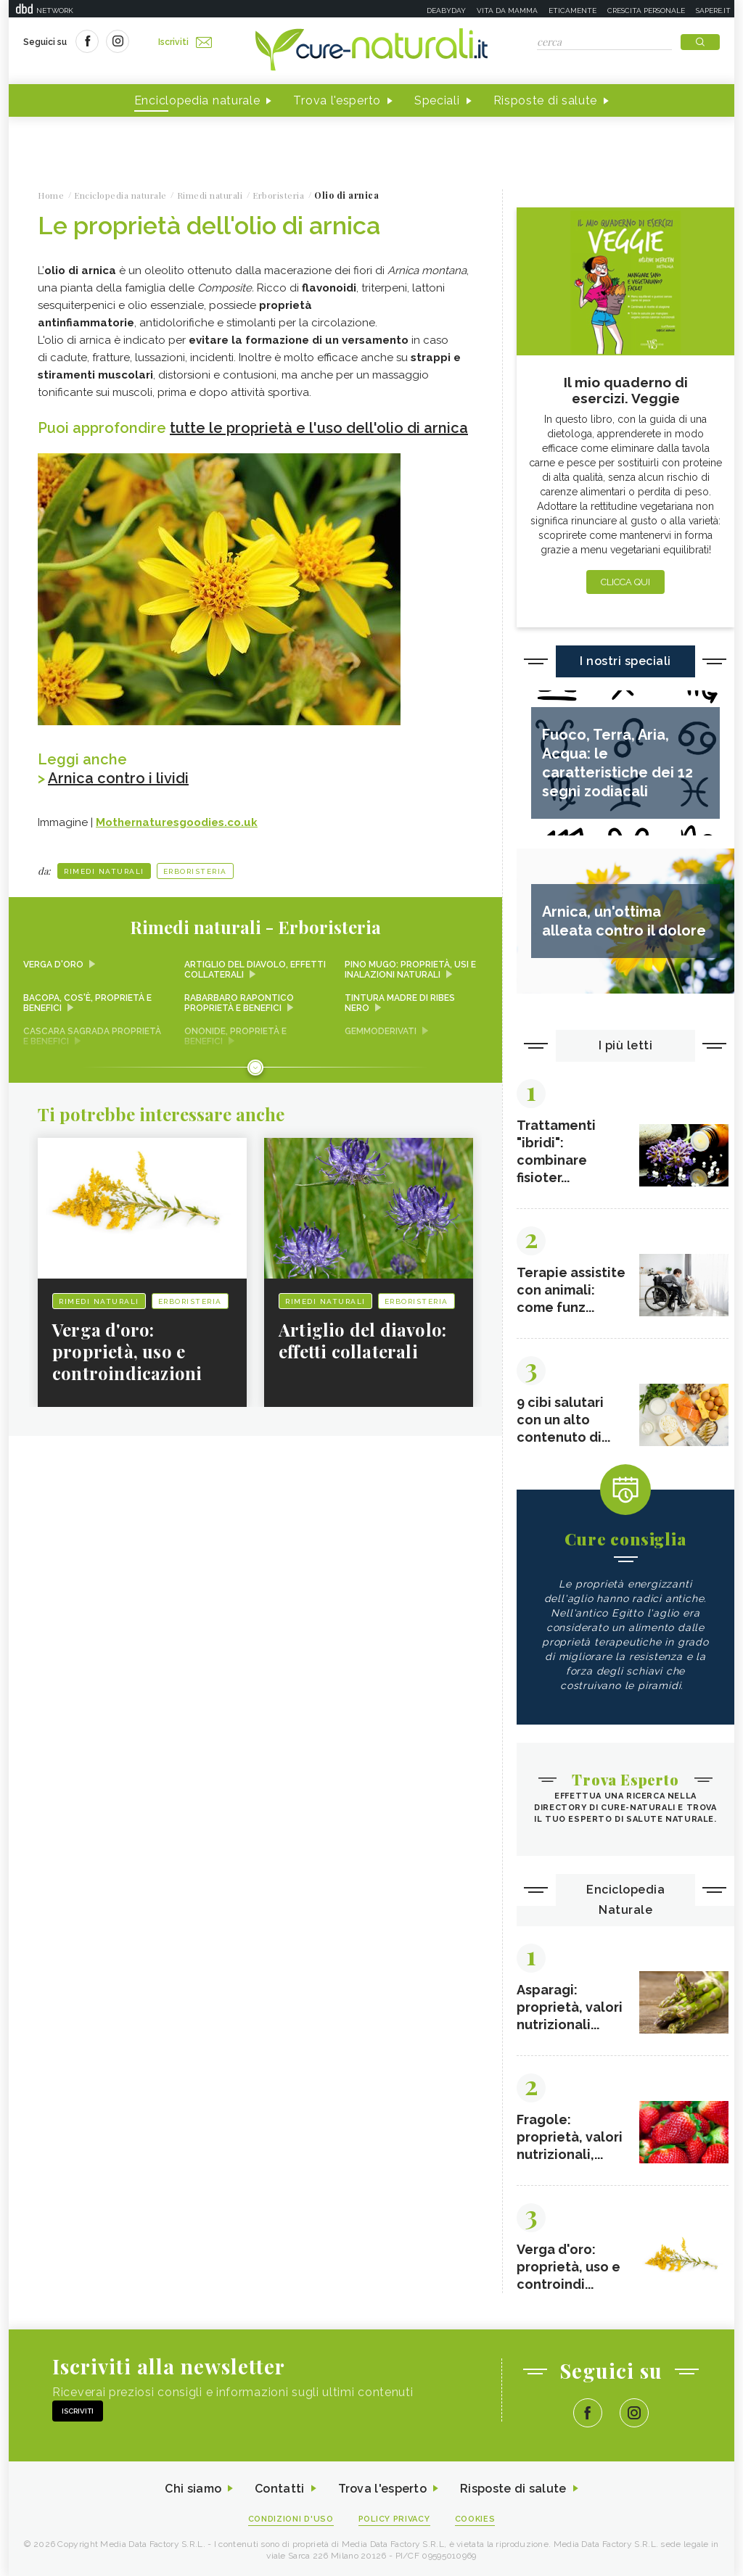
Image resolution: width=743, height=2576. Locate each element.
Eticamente (572, 11)
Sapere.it (713, 11)
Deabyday (446, 11)
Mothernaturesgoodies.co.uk (177, 822)
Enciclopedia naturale (197, 100)
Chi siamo (193, 2489)
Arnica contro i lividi (118, 778)
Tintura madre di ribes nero (400, 1003)
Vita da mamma (507, 11)
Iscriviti (185, 42)
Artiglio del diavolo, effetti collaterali (255, 969)
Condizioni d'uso (291, 2519)
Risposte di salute (545, 100)
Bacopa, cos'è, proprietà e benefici (87, 1003)
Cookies (475, 2519)
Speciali (437, 100)
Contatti (279, 2489)
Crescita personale (646, 11)
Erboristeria (195, 871)
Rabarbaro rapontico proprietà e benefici (239, 1003)
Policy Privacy (394, 2519)
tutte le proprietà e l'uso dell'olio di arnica (319, 428)
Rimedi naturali (104, 871)
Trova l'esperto (337, 100)
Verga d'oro (53, 964)
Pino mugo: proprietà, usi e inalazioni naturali (410, 969)
